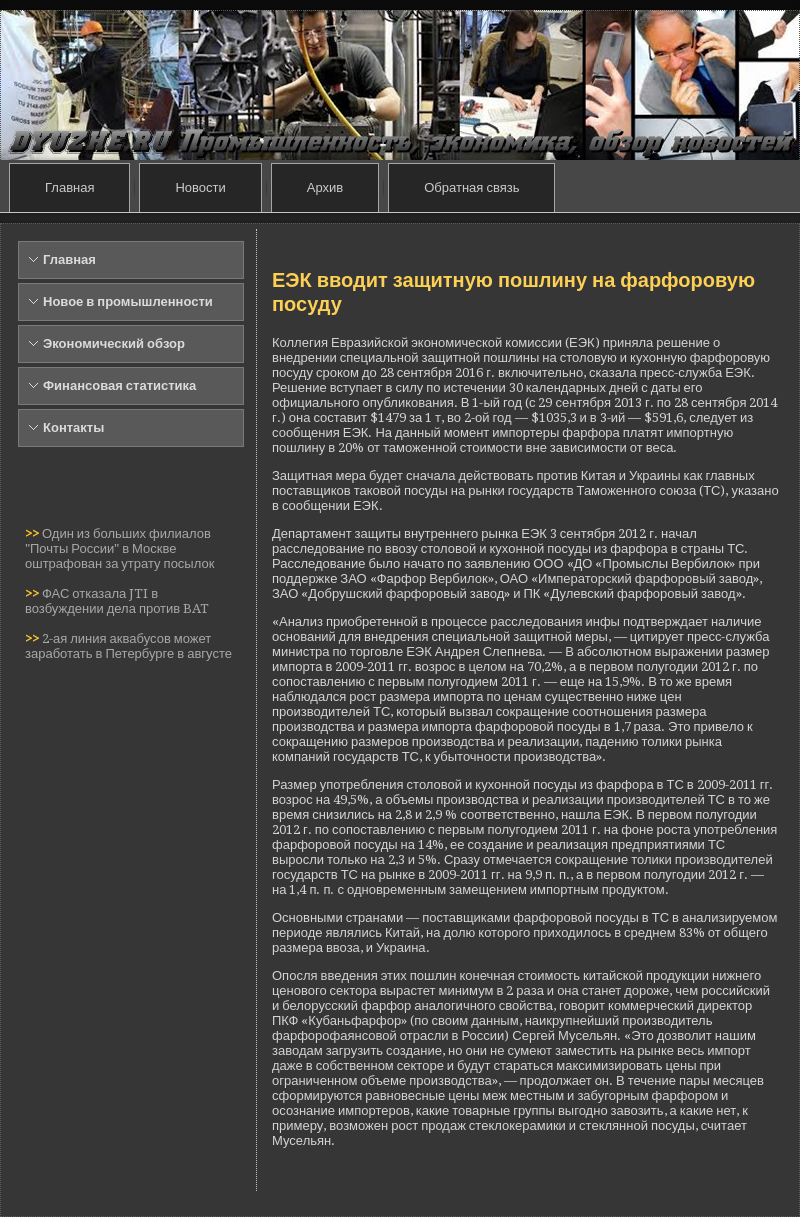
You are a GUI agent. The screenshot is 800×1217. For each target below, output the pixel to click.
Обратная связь (471, 187)
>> (33, 533)
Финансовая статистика (119, 385)
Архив (325, 187)
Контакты (73, 427)
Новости (200, 187)
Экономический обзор (114, 343)
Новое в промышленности (128, 301)
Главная (69, 187)
